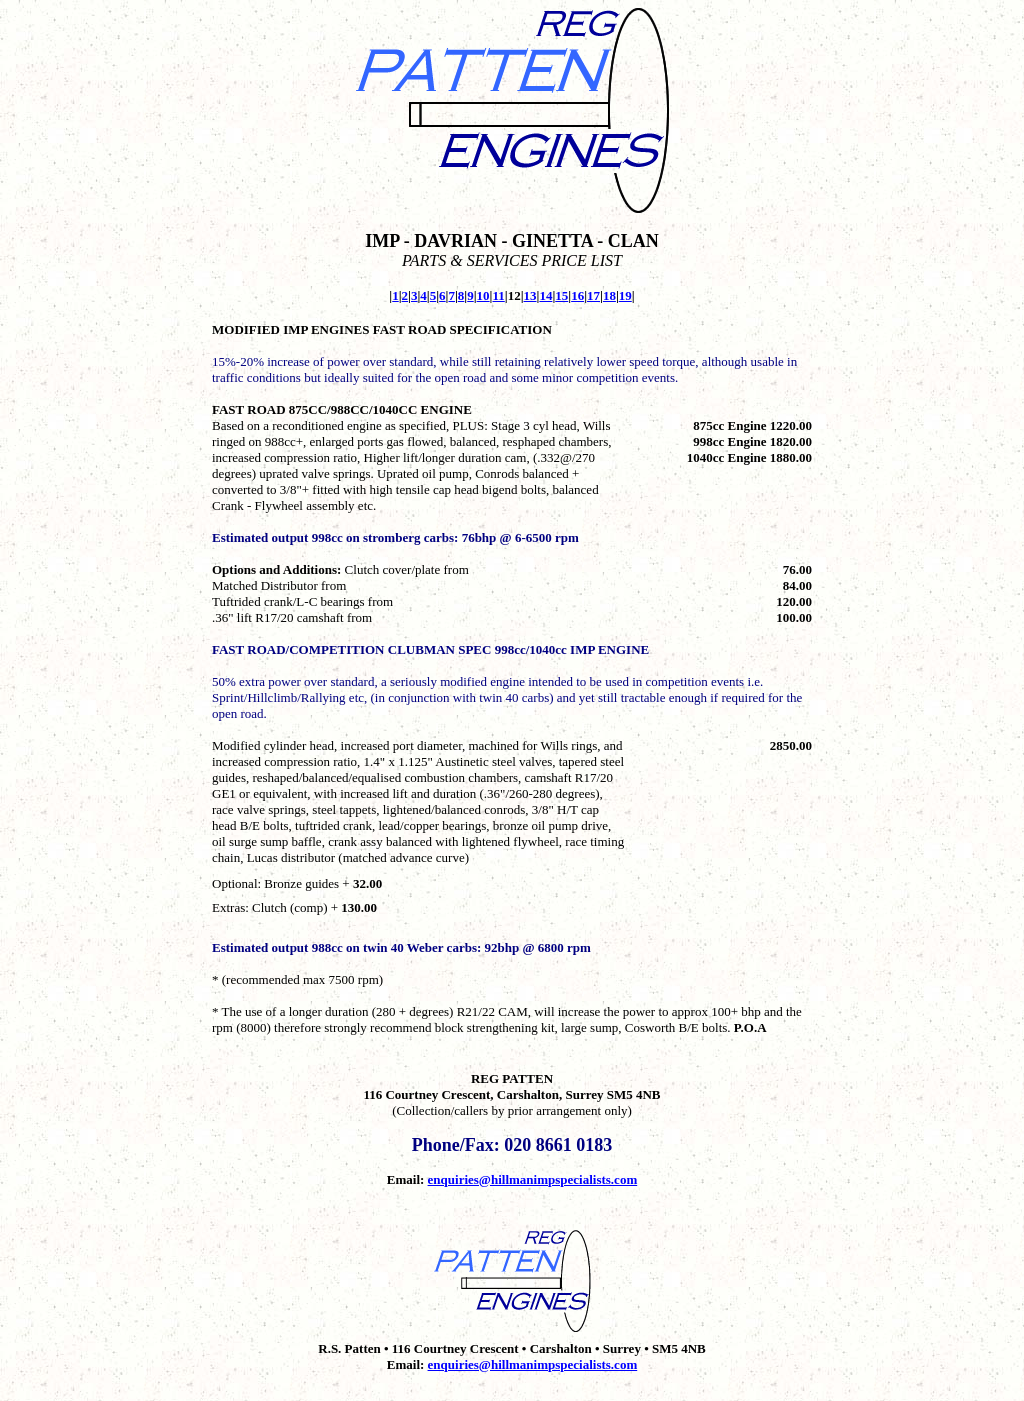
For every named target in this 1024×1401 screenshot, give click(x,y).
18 (609, 295)
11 (498, 295)
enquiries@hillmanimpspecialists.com (533, 1179)
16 (577, 295)
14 (545, 295)
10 (483, 295)
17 (593, 295)
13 (530, 295)
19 (625, 295)
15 (561, 295)
